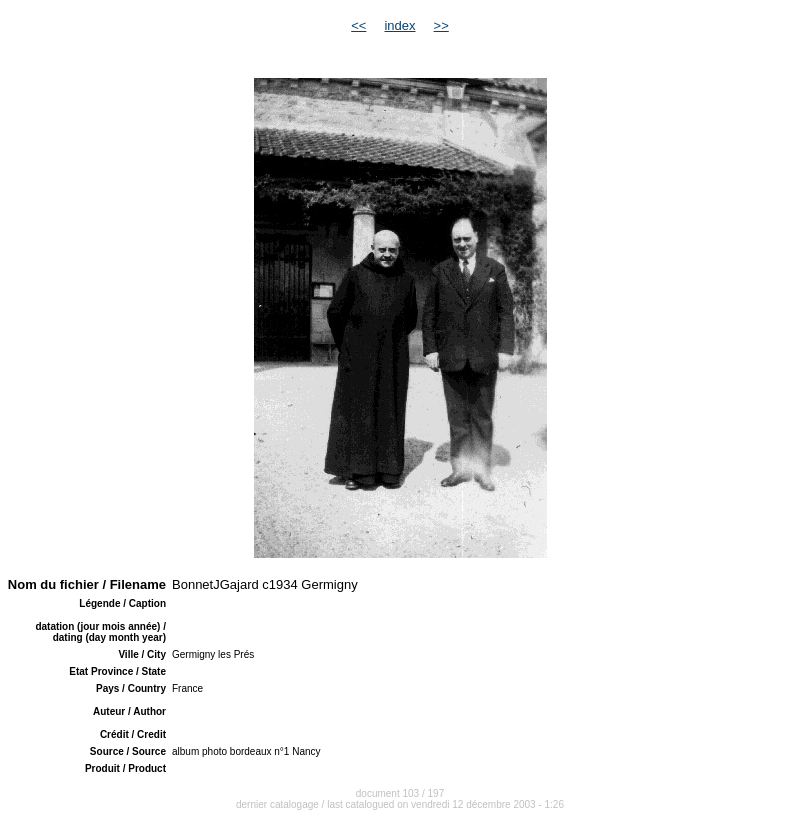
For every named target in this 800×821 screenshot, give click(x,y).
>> (441, 25)
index (399, 25)
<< (358, 25)
